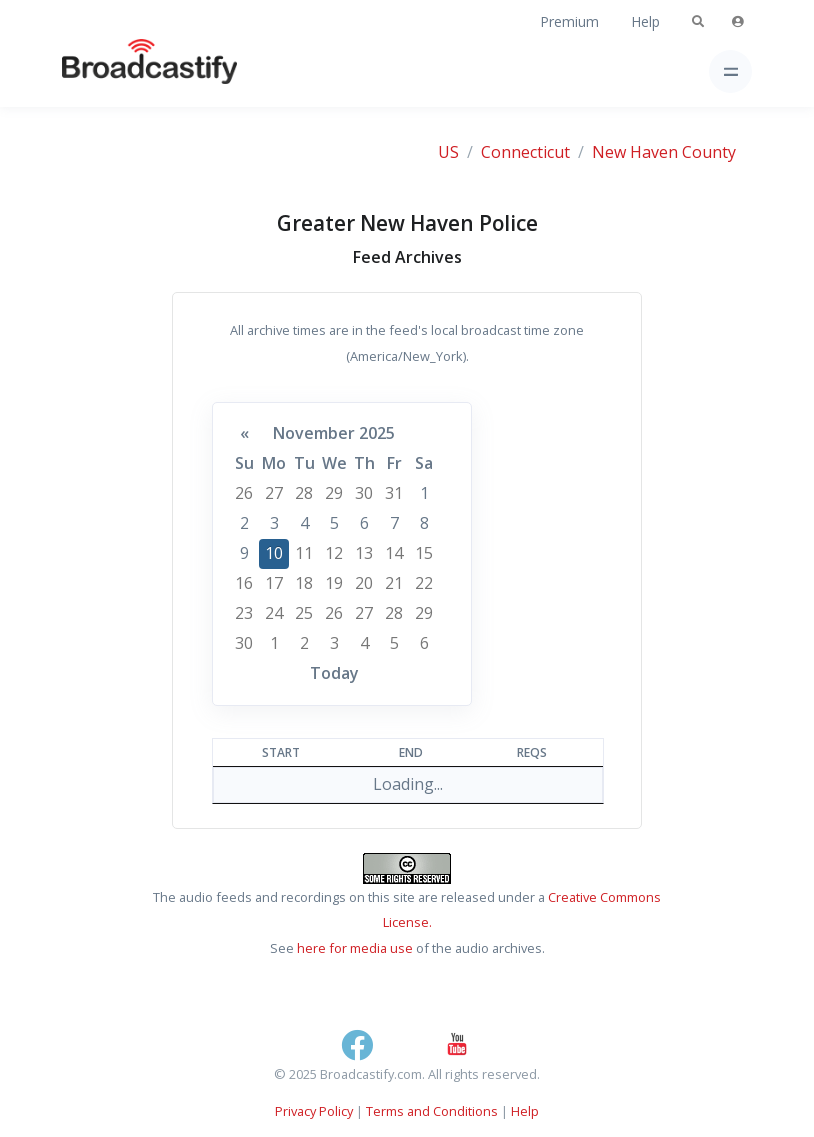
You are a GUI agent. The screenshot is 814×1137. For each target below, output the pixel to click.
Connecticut (525, 152)
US (448, 152)
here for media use (355, 948)
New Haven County (664, 152)
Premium (569, 21)
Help (645, 21)
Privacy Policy (314, 1111)
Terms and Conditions (432, 1111)
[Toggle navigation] (730, 71)
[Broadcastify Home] (118, 71)
